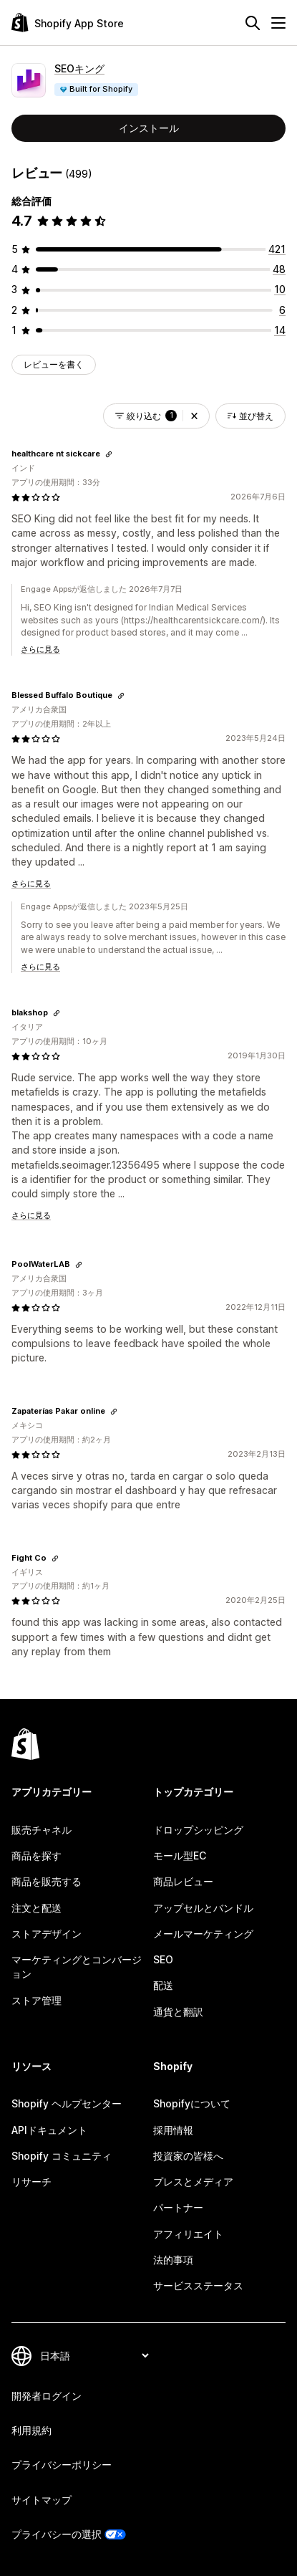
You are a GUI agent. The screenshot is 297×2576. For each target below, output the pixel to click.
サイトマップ (41, 2500)
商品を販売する (46, 1881)
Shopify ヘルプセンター (66, 2103)
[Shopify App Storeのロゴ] (67, 22)
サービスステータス (198, 2285)
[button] (194, 416)
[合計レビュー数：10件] (280, 289)
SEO (163, 1959)
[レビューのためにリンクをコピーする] (109, 454)
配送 (163, 1985)
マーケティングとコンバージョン (76, 1966)
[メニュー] (278, 23)
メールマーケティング (203, 1934)
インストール (149, 128)
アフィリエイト (188, 2234)
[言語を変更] (94, 2355)
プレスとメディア (193, 2181)
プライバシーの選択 (56, 2534)
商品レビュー (183, 1881)
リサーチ (31, 2181)
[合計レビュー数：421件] (277, 249)
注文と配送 (36, 1908)
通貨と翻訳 (178, 2012)
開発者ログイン (46, 2396)
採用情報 (173, 2130)
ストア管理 (36, 2000)
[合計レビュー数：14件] (280, 330)
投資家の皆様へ (188, 2156)
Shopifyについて (191, 2103)
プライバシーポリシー (61, 2464)
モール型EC (179, 1855)
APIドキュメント (49, 2130)
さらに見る (40, 649)
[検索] (252, 23)
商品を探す (36, 1855)
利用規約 (31, 2430)
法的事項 (173, 2260)
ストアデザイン (46, 1934)
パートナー (178, 2207)
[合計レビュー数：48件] (279, 269)
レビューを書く (54, 364)
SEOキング (79, 68)
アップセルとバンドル (203, 1908)
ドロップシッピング (198, 1830)
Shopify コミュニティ (61, 2156)
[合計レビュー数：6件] (282, 310)
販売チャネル (41, 1830)
